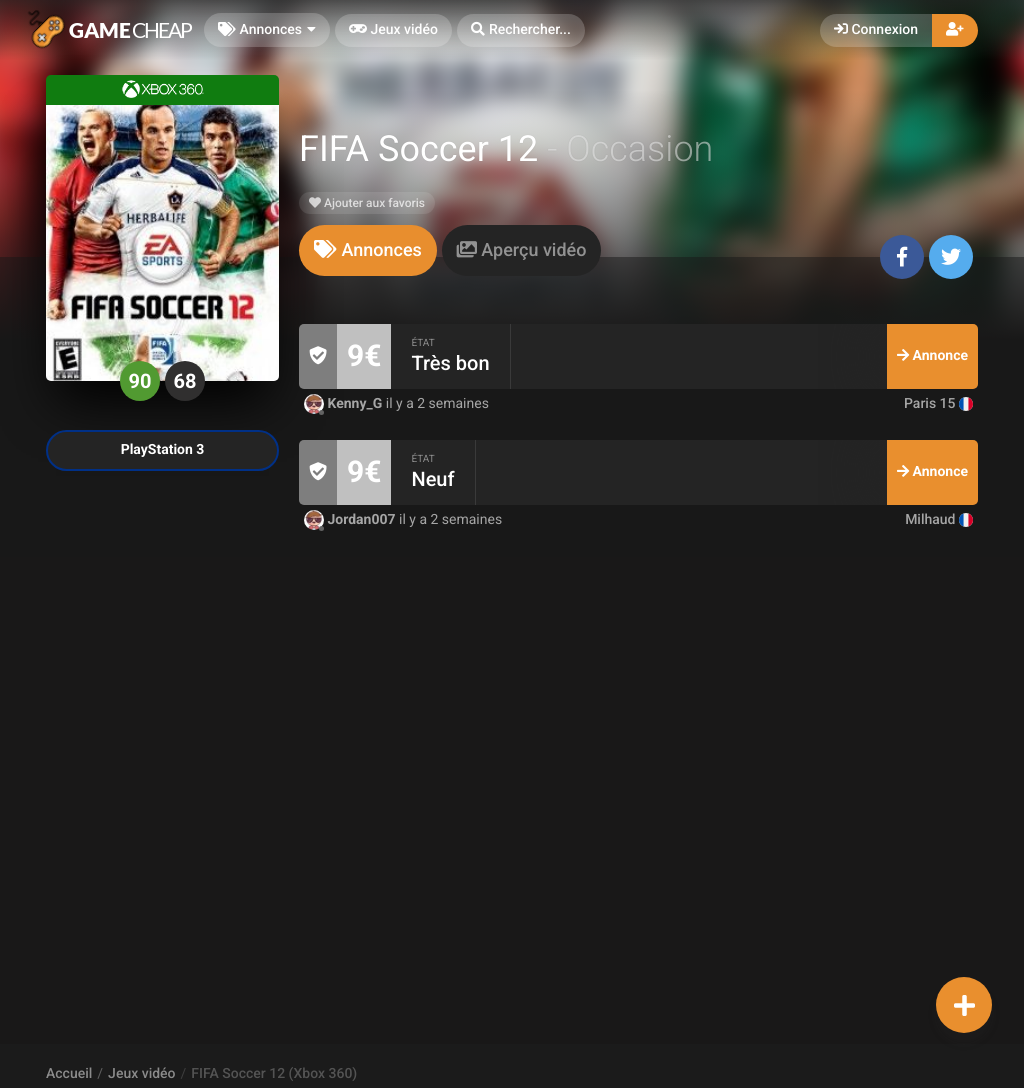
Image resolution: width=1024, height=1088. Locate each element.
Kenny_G (345, 404)
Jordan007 (351, 520)
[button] (521, 30)
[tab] (368, 250)
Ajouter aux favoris (367, 203)
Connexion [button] (876, 30)
